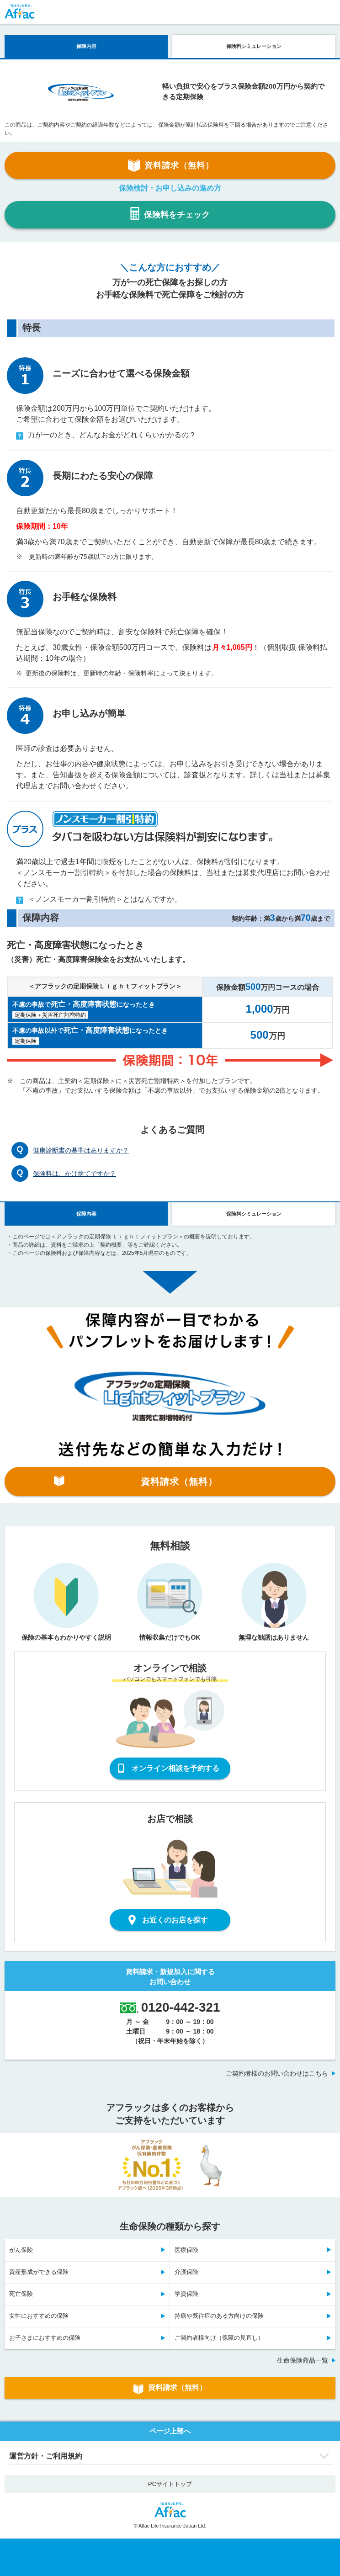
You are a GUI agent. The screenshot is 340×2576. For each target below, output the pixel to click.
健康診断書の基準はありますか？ (81, 1150)
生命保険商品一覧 (302, 2360)
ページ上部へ (170, 2431)
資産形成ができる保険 (39, 2271)
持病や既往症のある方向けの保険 (219, 2315)
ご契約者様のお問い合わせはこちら (277, 2073)
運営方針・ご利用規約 (45, 2456)
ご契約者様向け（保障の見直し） (219, 2337)
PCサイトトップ (170, 2483)
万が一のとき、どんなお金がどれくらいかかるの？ (106, 435)
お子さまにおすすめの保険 (44, 2337)
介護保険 (186, 2271)
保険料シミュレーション (254, 46)
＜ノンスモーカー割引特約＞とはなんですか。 (98, 899)
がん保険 (21, 2250)
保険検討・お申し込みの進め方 (170, 188)
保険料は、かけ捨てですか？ (74, 1173)
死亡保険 (21, 2293)
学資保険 (186, 2293)
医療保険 (186, 2250)
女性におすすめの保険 (39, 2315)
